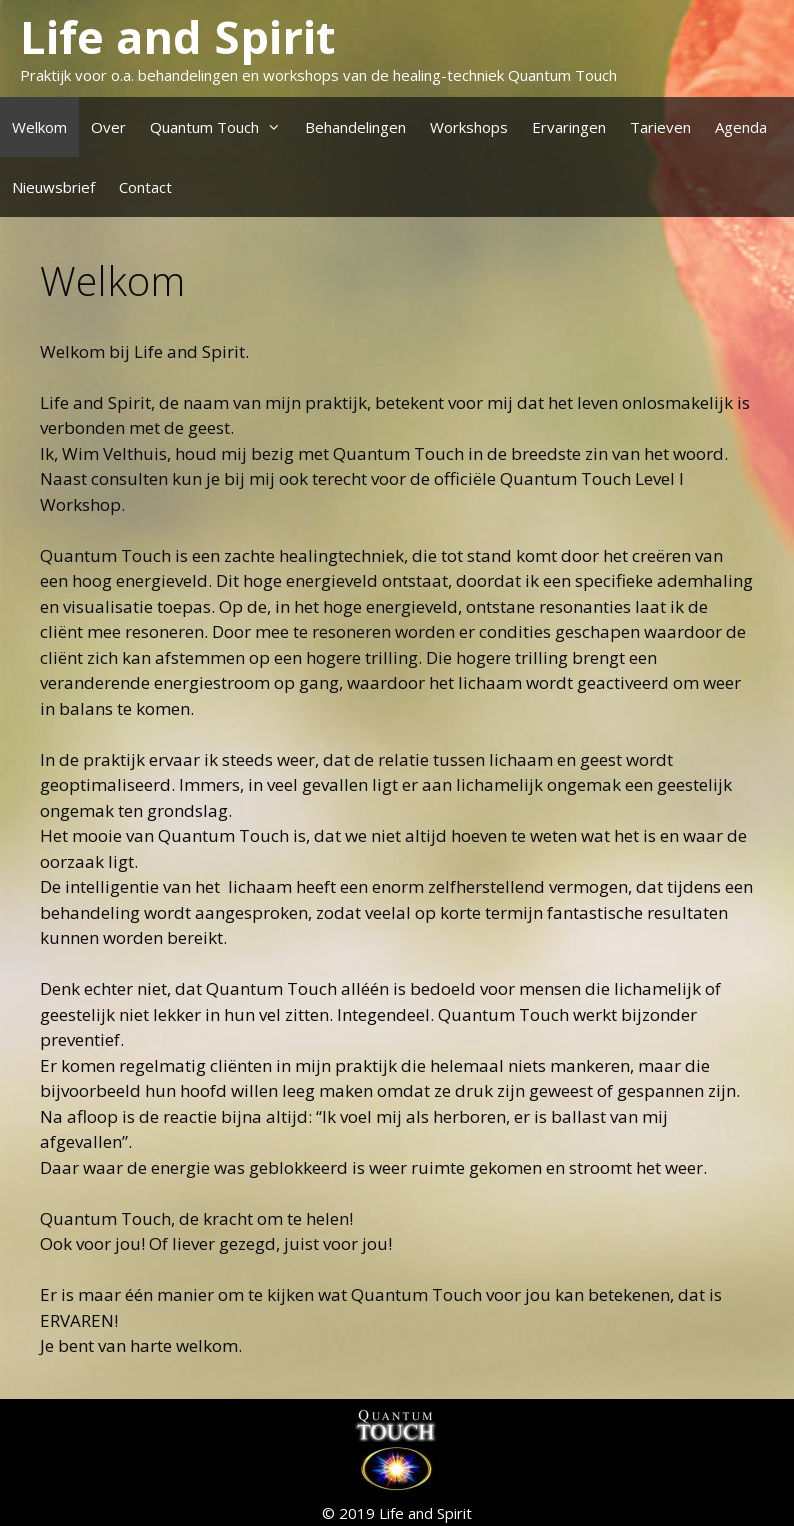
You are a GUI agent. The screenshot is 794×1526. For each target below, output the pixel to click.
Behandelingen (355, 127)
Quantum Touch (221, 127)
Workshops (469, 127)
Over (108, 127)
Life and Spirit (177, 36)
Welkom (39, 127)
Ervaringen (569, 127)
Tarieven (660, 127)
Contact (145, 187)
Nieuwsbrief (53, 187)
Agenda (741, 127)
